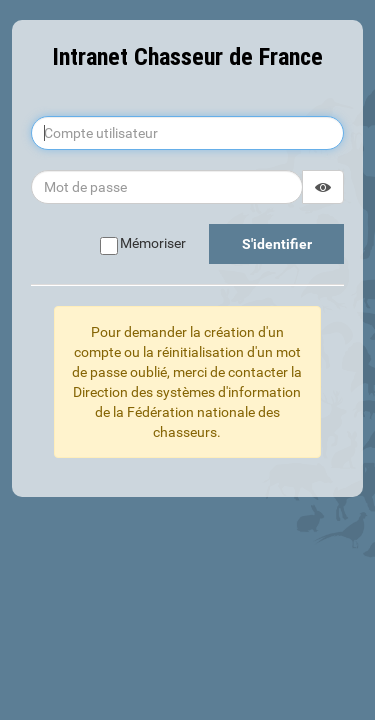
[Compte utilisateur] (187, 133)
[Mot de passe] (167, 187)
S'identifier (277, 244)
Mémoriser (143, 244)
